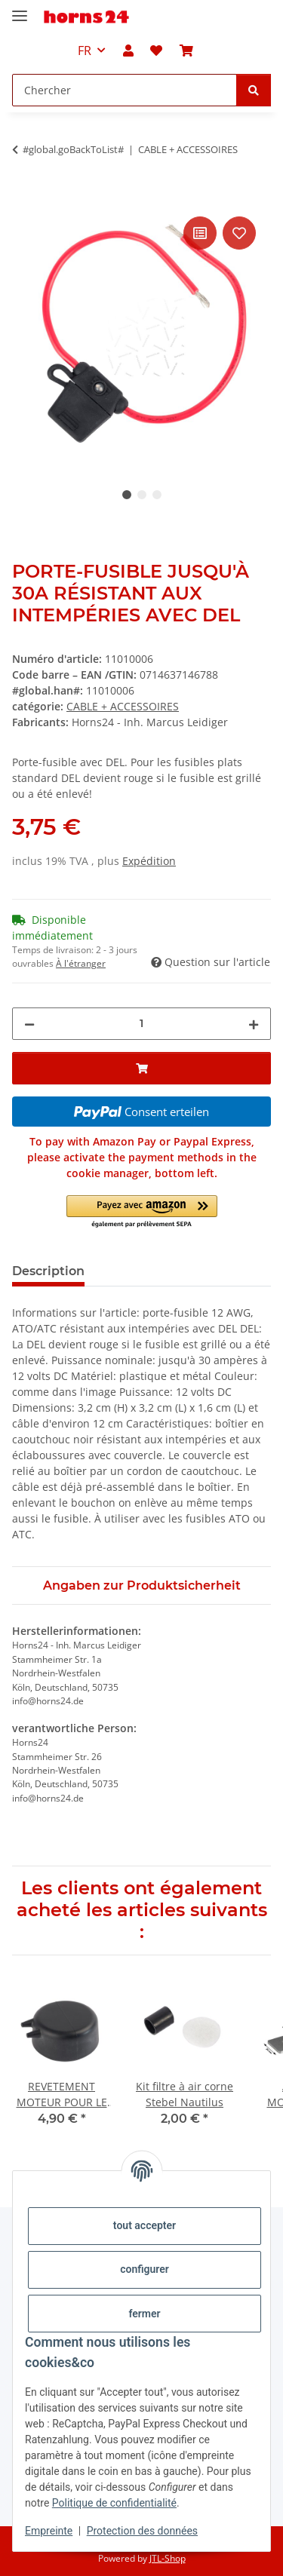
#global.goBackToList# (73, 149)
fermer (144, 2314)
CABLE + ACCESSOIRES (122, 706)
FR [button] (84, 50)
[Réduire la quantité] (29, 1023)
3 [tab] (156, 494)
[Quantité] (141, 1023)
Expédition (149, 861)
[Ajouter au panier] (24, 196)
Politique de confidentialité (114, 2503)
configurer (144, 2269)
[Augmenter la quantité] (253, 1023)
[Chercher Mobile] (124, 90)
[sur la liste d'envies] (239, 233)
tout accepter (144, 2225)
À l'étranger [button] (81, 963)
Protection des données (142, 2531)
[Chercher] (253, 90)
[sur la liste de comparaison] (200, 233)
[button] (128, 50)
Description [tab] (48, 1271)
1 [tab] (126, 494)
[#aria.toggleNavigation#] (19, 9)
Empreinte (48, 2531)
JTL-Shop (167, 2558)
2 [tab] (141, 494)
